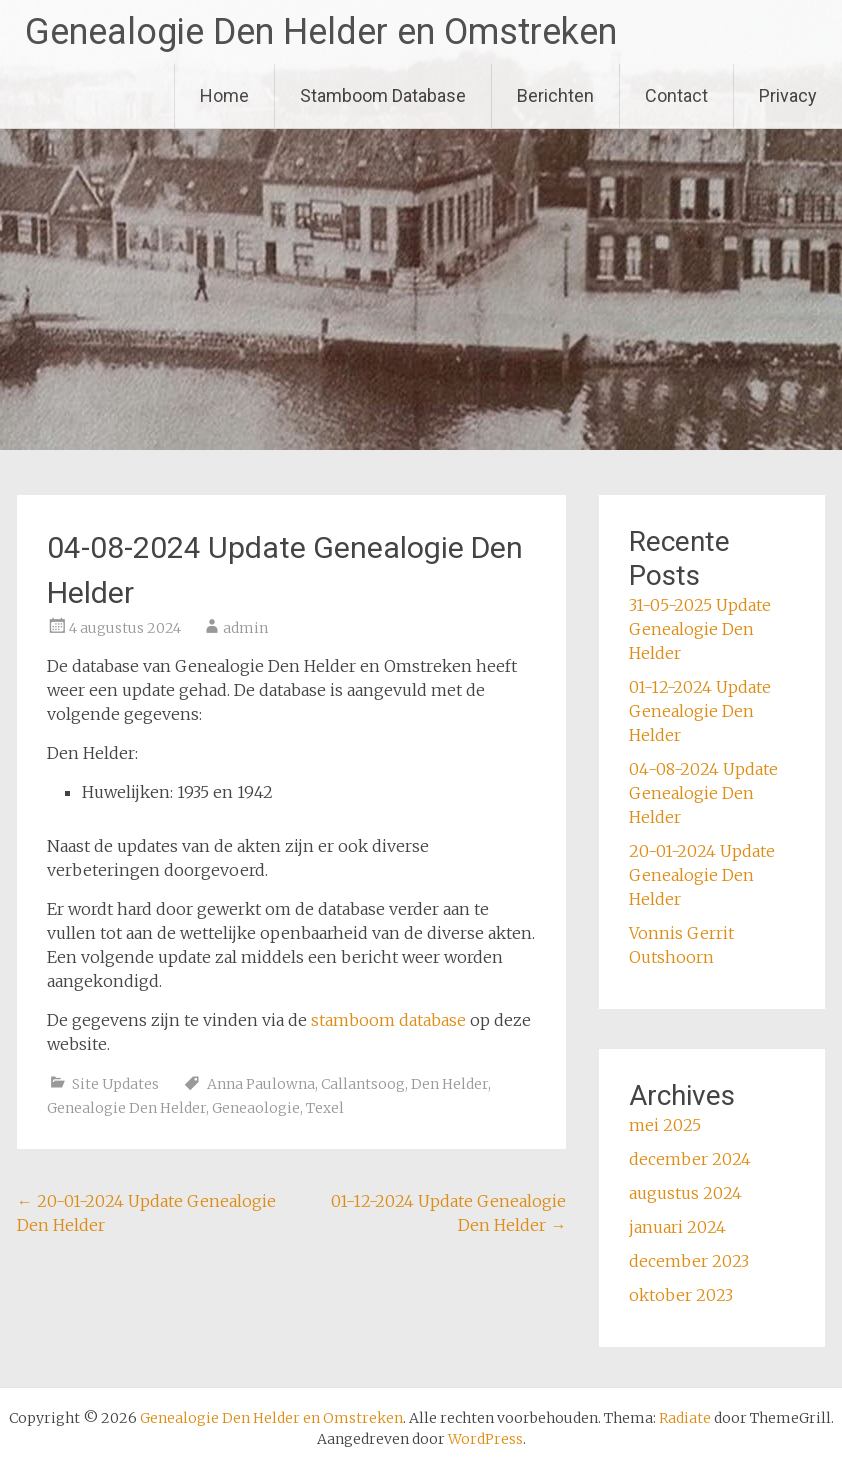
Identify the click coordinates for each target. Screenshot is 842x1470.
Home (224, 95)
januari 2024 (677, 1227)
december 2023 (689, 1261)
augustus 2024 (685, 1193)
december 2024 (690, 1159)
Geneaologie (256, 1108)
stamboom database (388, 1020)
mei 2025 (665, 1125)
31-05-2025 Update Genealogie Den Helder (700, 629)
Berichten (555, 95)
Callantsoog (363, 1084)
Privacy (788, 95)
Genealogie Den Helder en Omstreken (321, 32)
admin (245, 628)
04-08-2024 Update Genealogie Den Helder (703, 793)
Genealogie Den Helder (126, 1108)
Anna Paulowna (261, 1084)
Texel (325, 1108)
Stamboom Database (383, 95)
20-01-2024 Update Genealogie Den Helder (702, 875)
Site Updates (115, 1084)
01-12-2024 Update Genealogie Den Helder (700, 711)
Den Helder (449, 1084)
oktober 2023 (681, 1295)
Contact (676, 95)
